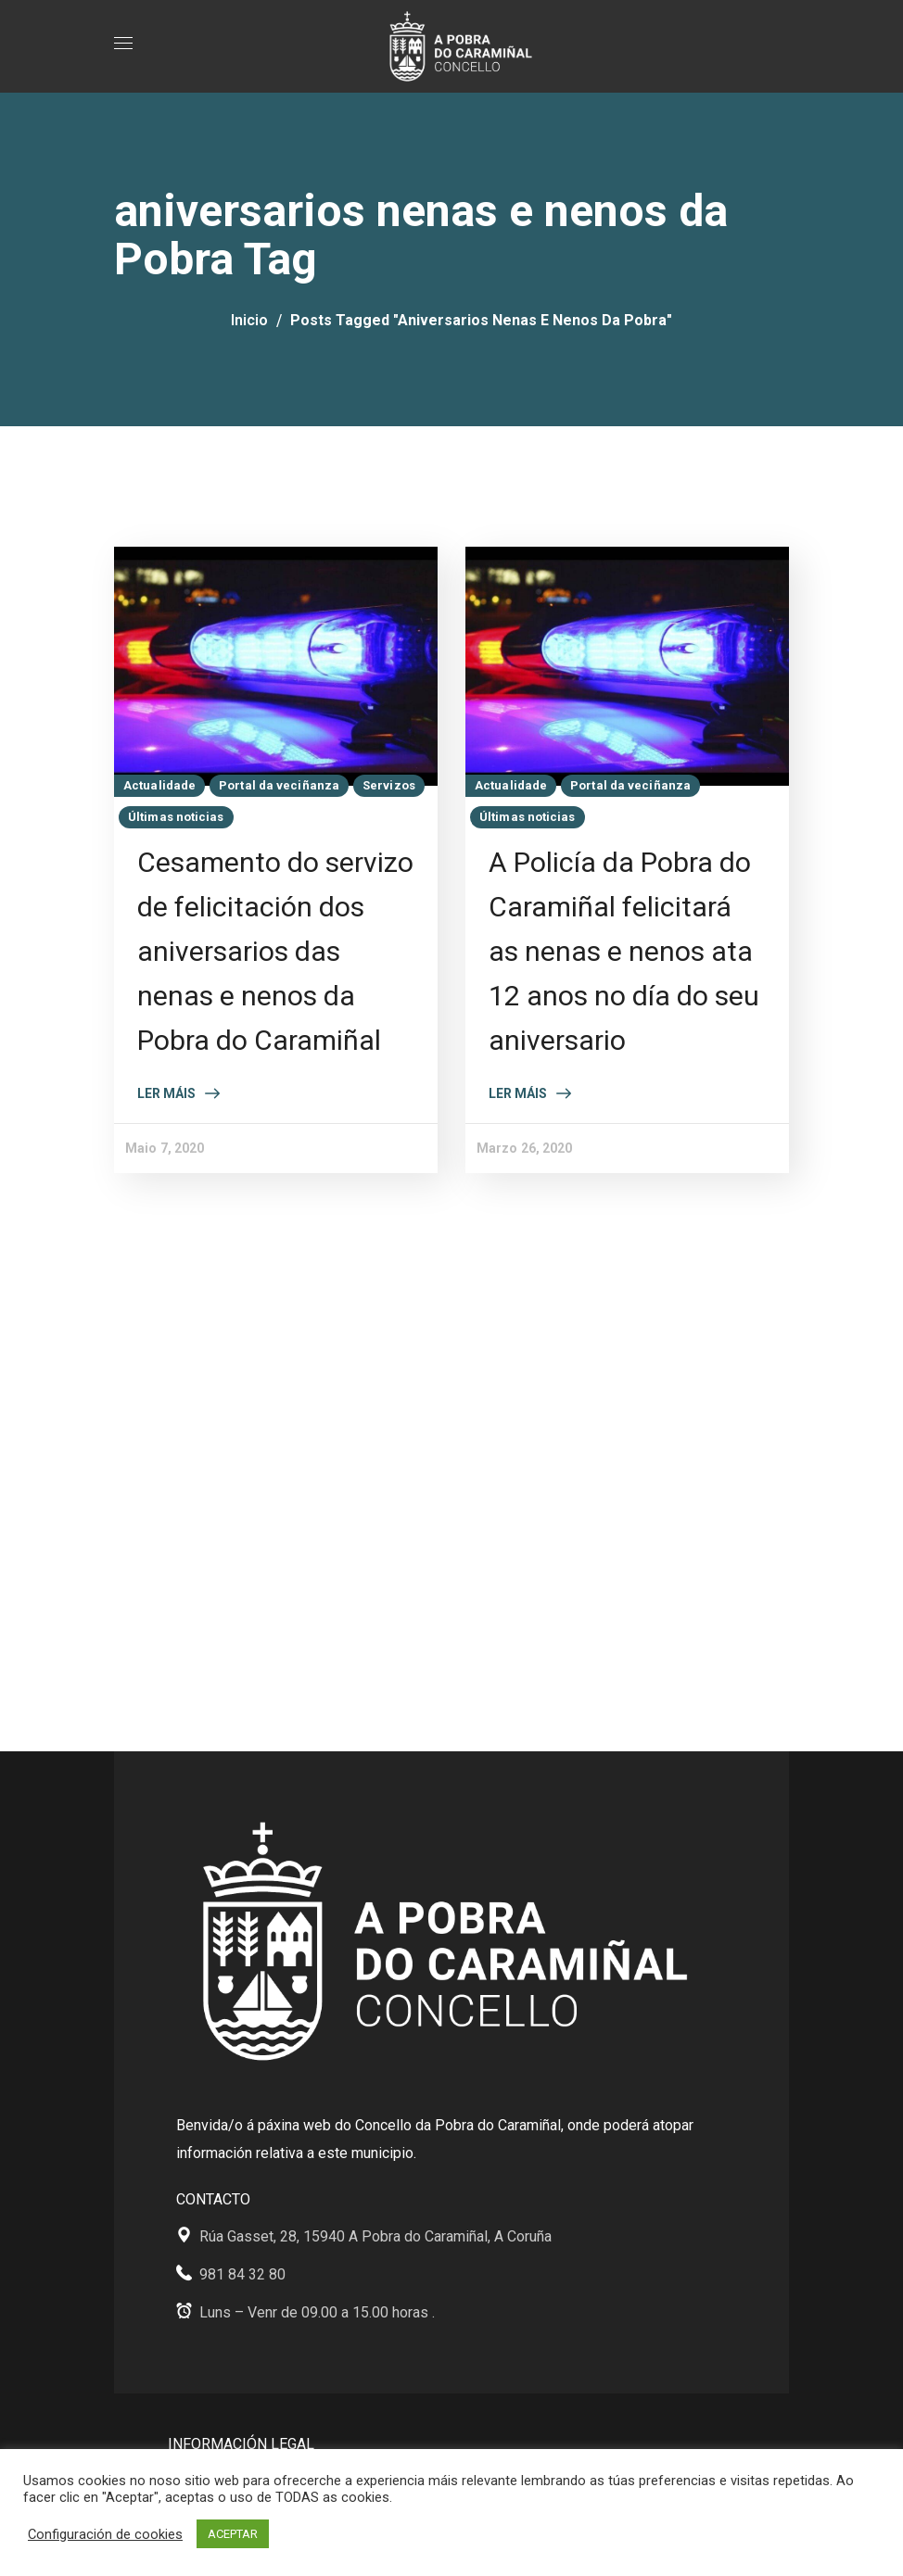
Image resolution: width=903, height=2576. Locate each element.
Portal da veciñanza (279, 785)
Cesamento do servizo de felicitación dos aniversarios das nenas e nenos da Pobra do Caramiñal (275, 951)
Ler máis (166, 1093)
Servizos (388, 785)
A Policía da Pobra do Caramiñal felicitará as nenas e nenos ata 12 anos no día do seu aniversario (624, 951)
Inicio (249, 320)
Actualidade (159, 785)
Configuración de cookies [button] (105, 2534)
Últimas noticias (176, 817)
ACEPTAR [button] (233, 2534)
